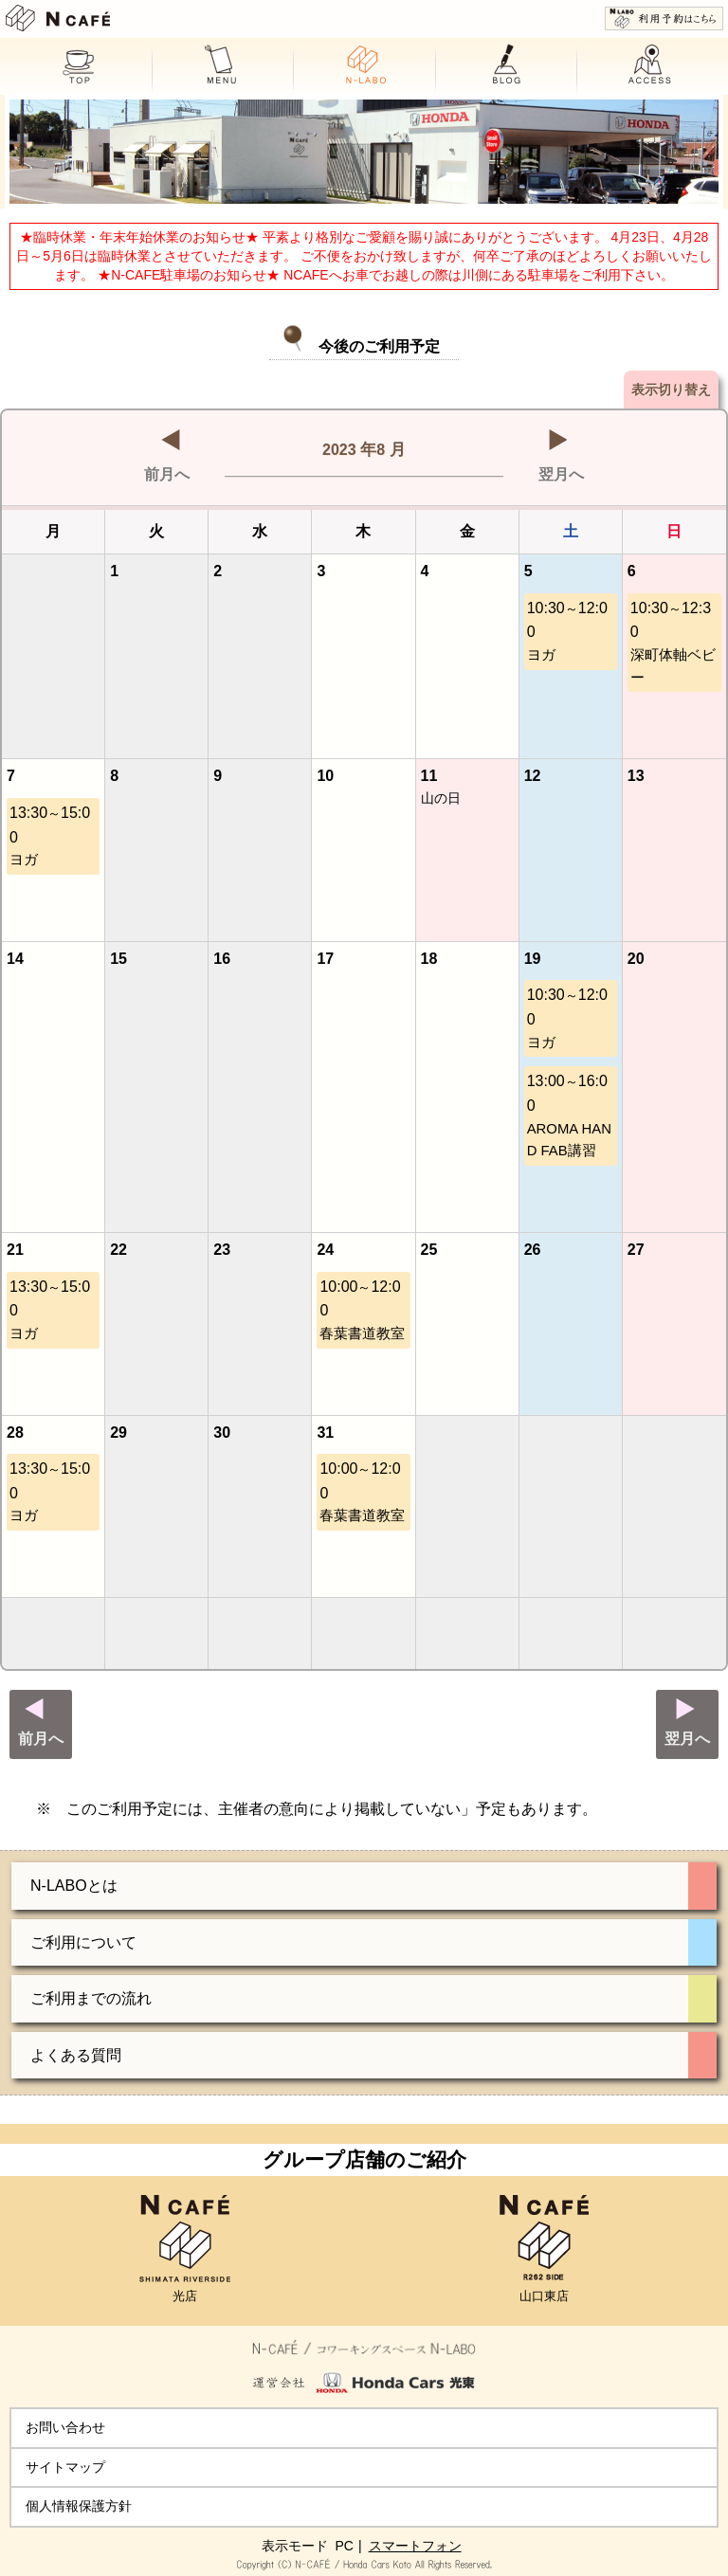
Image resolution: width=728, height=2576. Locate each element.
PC (344, 2545)
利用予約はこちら (664, 18)
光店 (184, 2248)
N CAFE (58, 18)
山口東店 (544, 2248)
